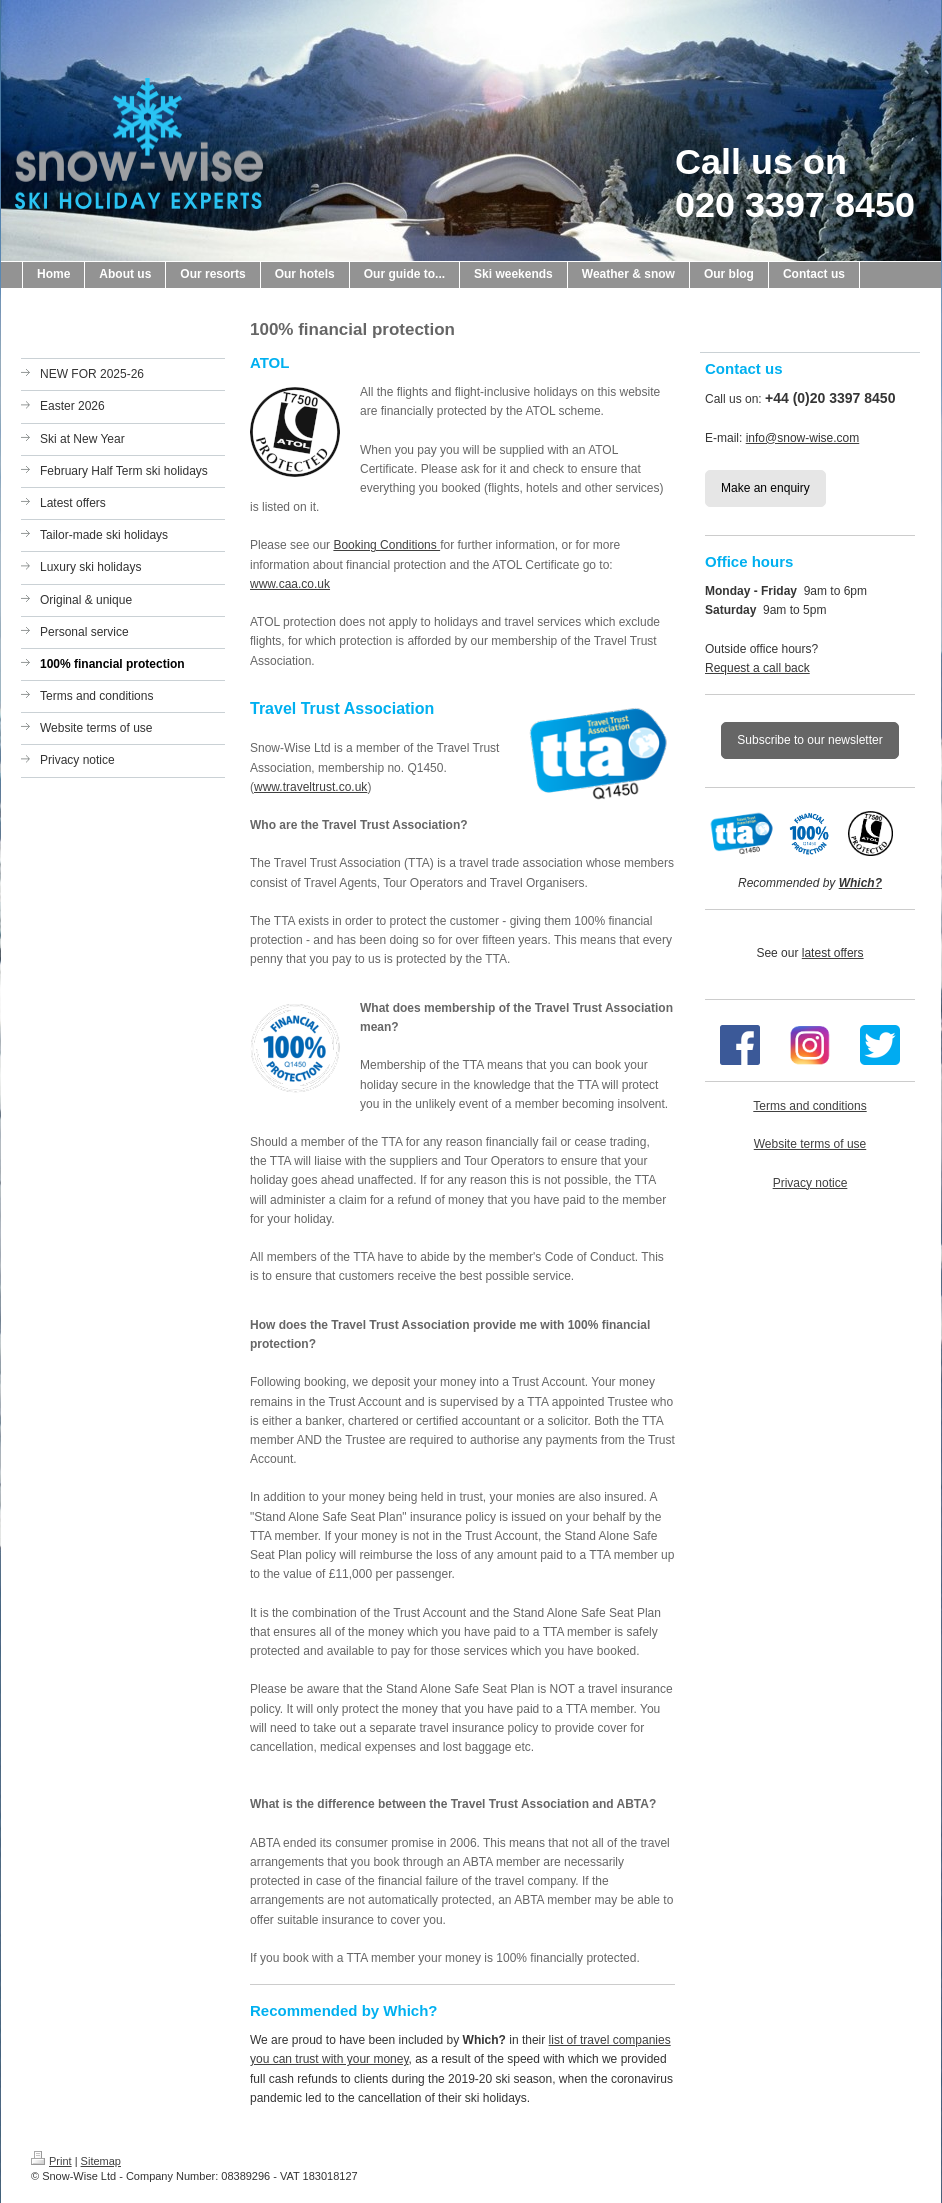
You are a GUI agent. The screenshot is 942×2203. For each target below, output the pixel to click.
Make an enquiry (765, 488)
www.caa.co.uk (290, 584)
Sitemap (101, 2161)
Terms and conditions (809, 1106)
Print (51, 2161)
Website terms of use (810, 1144)
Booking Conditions (386, 545)
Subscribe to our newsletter (809, 740)
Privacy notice (810, 1183)
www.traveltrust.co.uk (310, 787)
